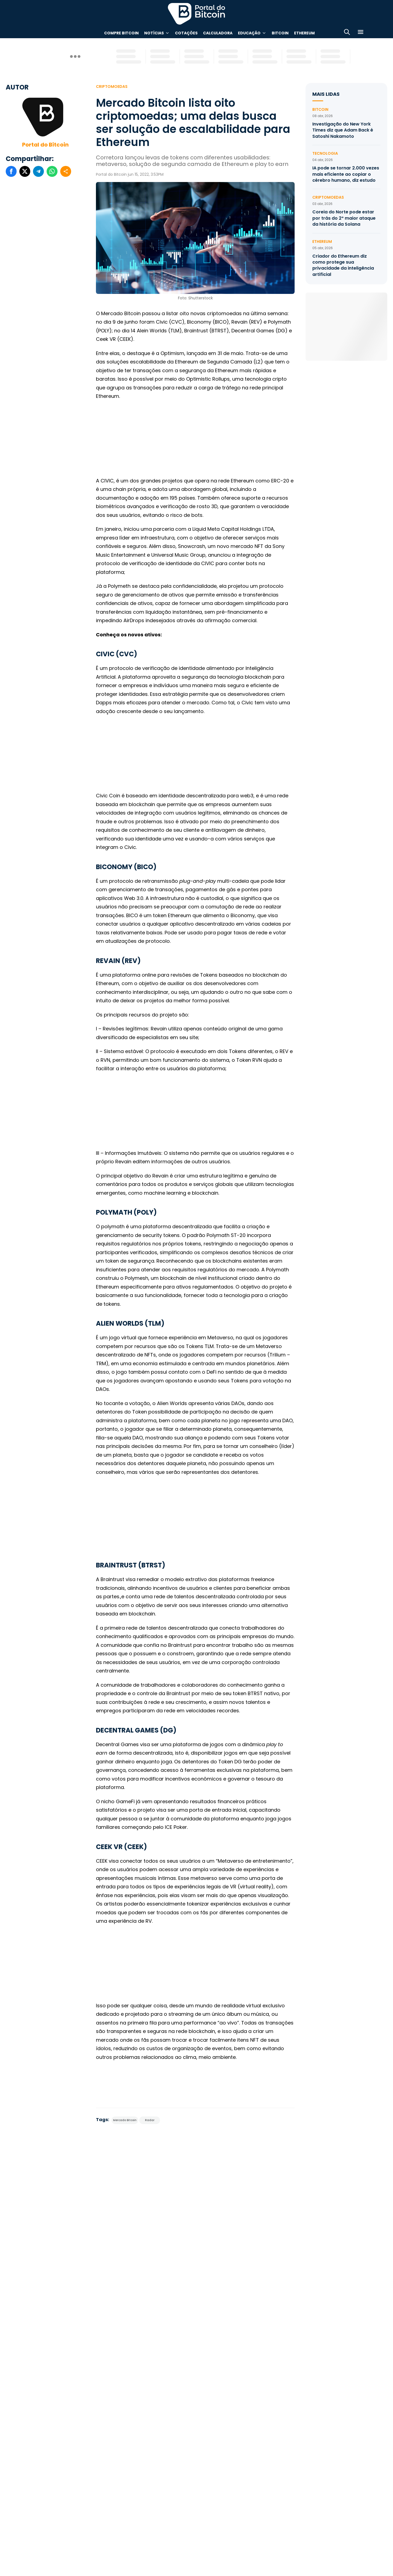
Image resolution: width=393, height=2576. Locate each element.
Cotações (186, 33)
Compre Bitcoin (121, 33)
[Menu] (360, 32)
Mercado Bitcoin (125, 2120)
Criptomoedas (112, 86)
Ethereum (304, 33)
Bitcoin (280, 33)
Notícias (154, 33)
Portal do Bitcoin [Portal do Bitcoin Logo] (196, 14)
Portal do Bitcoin (45, 144)
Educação (249, 33)
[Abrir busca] (347, 32)
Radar (150, 2120)
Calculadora (217, 33)
